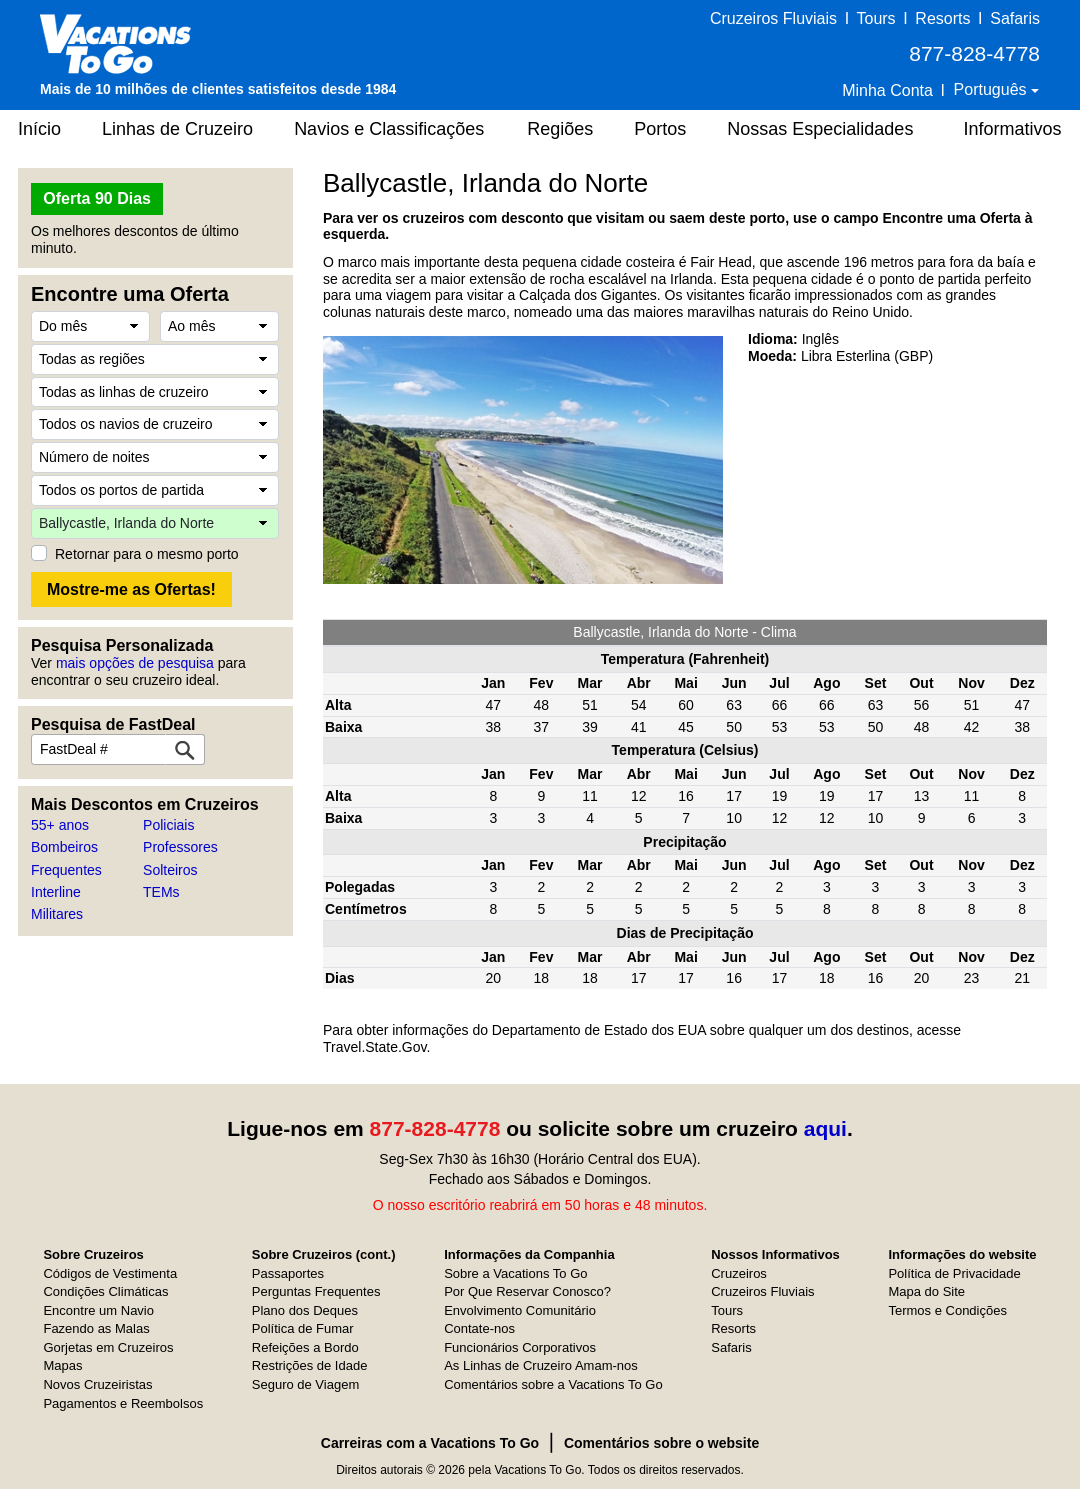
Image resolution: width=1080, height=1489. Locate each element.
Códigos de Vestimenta (110, 1273)
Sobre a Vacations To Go (515, 1273)
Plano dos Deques (305, 1310)
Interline (56, 892)
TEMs (161, 892)
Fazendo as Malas (96, 1328)
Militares (57, 914)
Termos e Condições (947, 1310)
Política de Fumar (303, 1328)
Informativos (1012, 129)
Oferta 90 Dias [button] (97, 198)
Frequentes (66, 870)
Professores (180, 847)
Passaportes (288, 1273)
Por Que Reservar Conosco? (527, 1291)
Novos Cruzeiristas (97, 1384)
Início (39, 129)
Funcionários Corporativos (520, 1347)
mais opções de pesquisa (135, 663)
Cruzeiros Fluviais (773, 18)
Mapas (62, 1365)
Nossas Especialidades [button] (820, 129)
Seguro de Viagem (305, 1384)
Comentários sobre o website (661, 1443)
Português (992, 89)
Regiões (560, 129)
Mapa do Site (926, 1291)
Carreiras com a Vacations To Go (430, 1443)
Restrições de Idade (310, 1365)
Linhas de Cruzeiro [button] (177, 129)
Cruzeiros (739, 1273)
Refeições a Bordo (305, 1347)
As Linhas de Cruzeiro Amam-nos (541, 1365)
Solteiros (170, 870)
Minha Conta (887, 90)
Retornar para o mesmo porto (147, 554)
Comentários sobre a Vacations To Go (553, 1384)
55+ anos (60, 825)
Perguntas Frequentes (316, 1291)
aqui (825, 1128)
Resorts (942, 18)
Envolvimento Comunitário (520, 1310)
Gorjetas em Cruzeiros (108, 1347)
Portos (660, 129)
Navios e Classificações (389, 129)
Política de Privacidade (954, 1273)
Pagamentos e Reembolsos (123, 1403)
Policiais (168, 825)
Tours (875, 18)
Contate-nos (479, 1328)
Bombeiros (64, 847)
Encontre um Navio (98, 1310)
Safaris (1015, 18)
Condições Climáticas (105, 1291)
